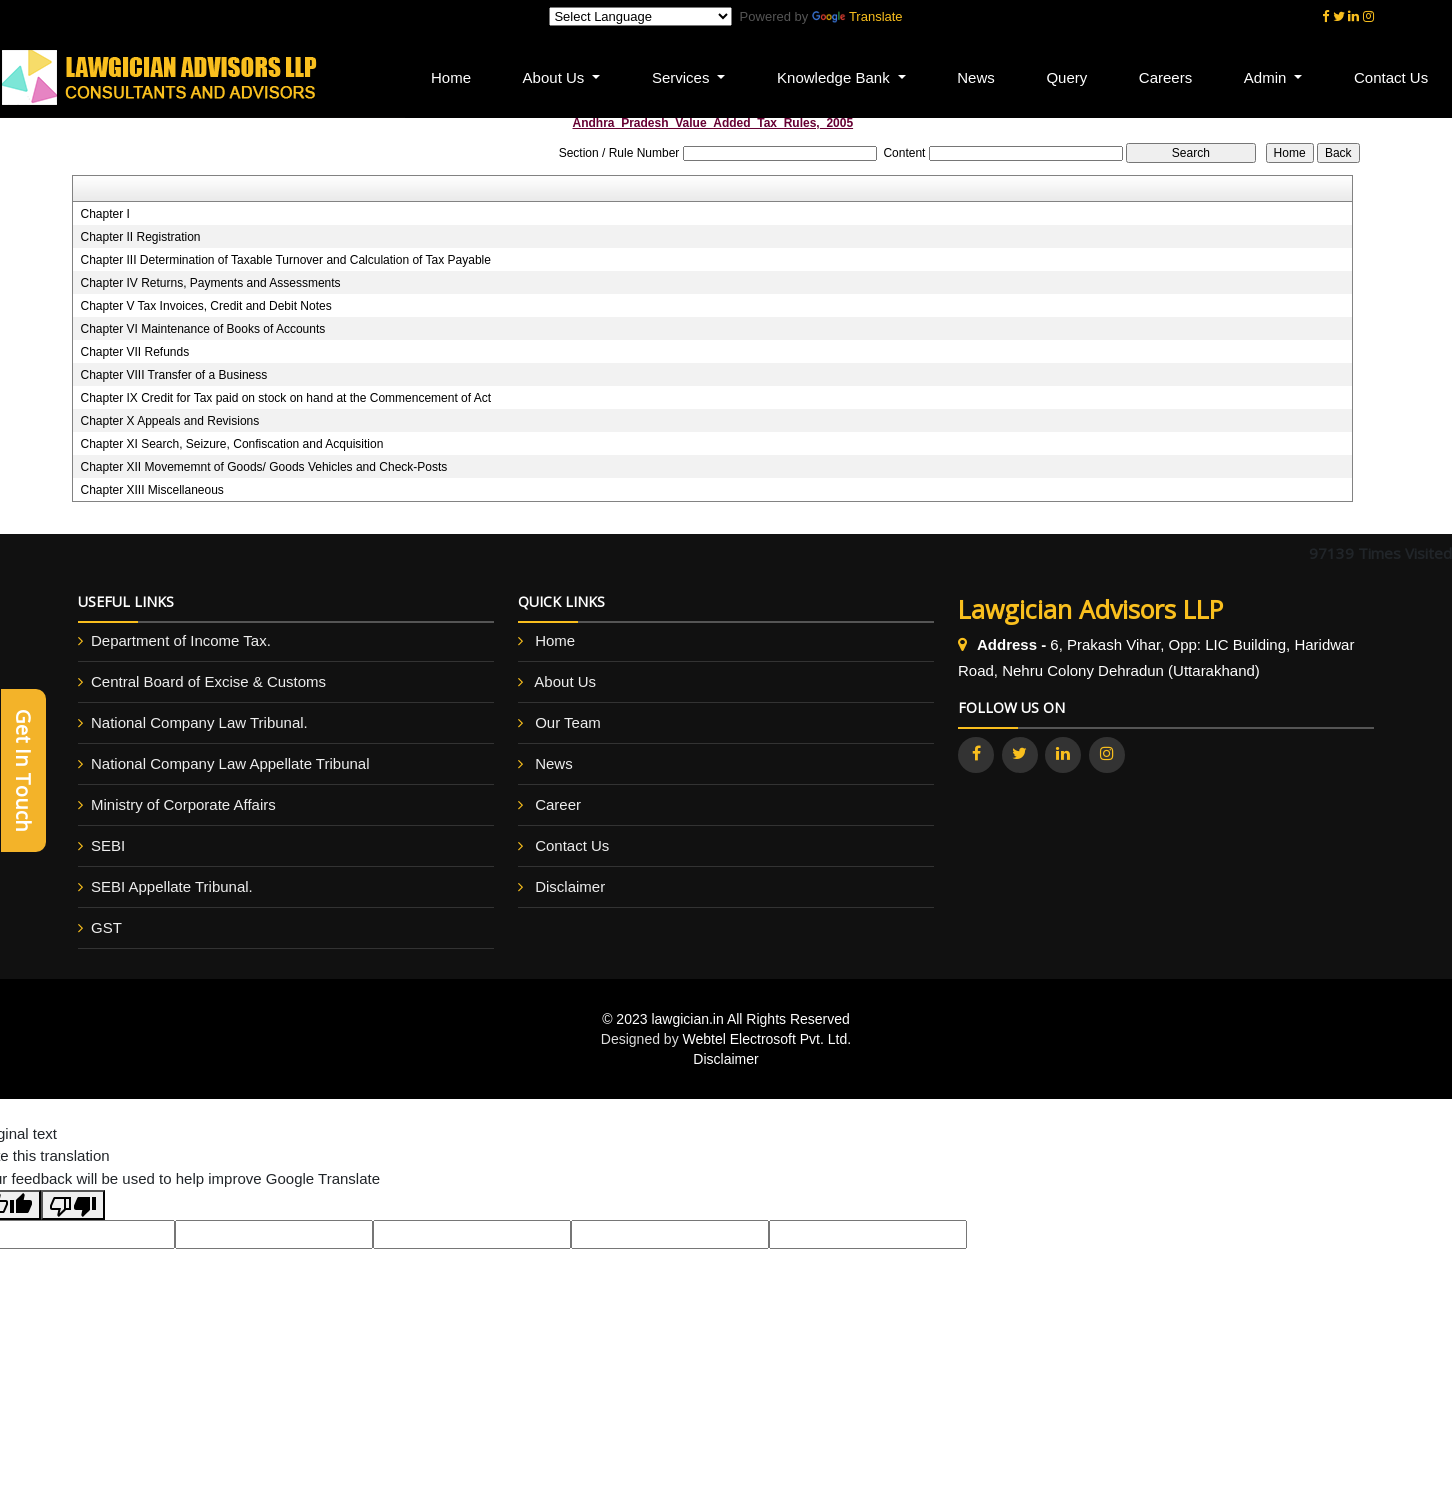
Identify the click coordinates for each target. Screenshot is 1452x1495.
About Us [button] (558, 77)
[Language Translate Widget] (640, 16)
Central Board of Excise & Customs (208, 681)
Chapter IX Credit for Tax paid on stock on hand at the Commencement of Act (285, 398)
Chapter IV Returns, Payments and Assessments (210, 283)
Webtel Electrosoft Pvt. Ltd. (767, 1039)
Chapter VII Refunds (134, 352)
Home (454, 77)
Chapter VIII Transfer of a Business (173, 375)
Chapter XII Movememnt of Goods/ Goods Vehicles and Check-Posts (263, 467)
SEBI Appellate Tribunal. (172, 886)
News (978, 77)
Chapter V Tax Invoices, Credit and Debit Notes (205, 306)
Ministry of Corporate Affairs (183, 804)
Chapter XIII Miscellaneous (151, 490)
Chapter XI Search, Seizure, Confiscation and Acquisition (231, 444)
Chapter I (104, 214)
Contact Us (572, 845)
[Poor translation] (73, 1205)
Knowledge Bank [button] (837, 77)
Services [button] (685, 77)
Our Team (568, 722)
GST (106, 927)
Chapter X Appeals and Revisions (169, 421)
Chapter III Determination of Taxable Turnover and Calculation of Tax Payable (285, 260)
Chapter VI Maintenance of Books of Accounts (202, 329)
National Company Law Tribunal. (199, 722)
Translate (857, 16)
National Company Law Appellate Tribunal (230, 763)
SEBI (108, 845)
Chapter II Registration (140, 237)
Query (1068, 77)
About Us (565, 681)
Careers (1166, 77)
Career (558, 804)
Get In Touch (23, 770)
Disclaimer (570, 886)
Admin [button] (1267, 77)
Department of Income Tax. (181, 640)
